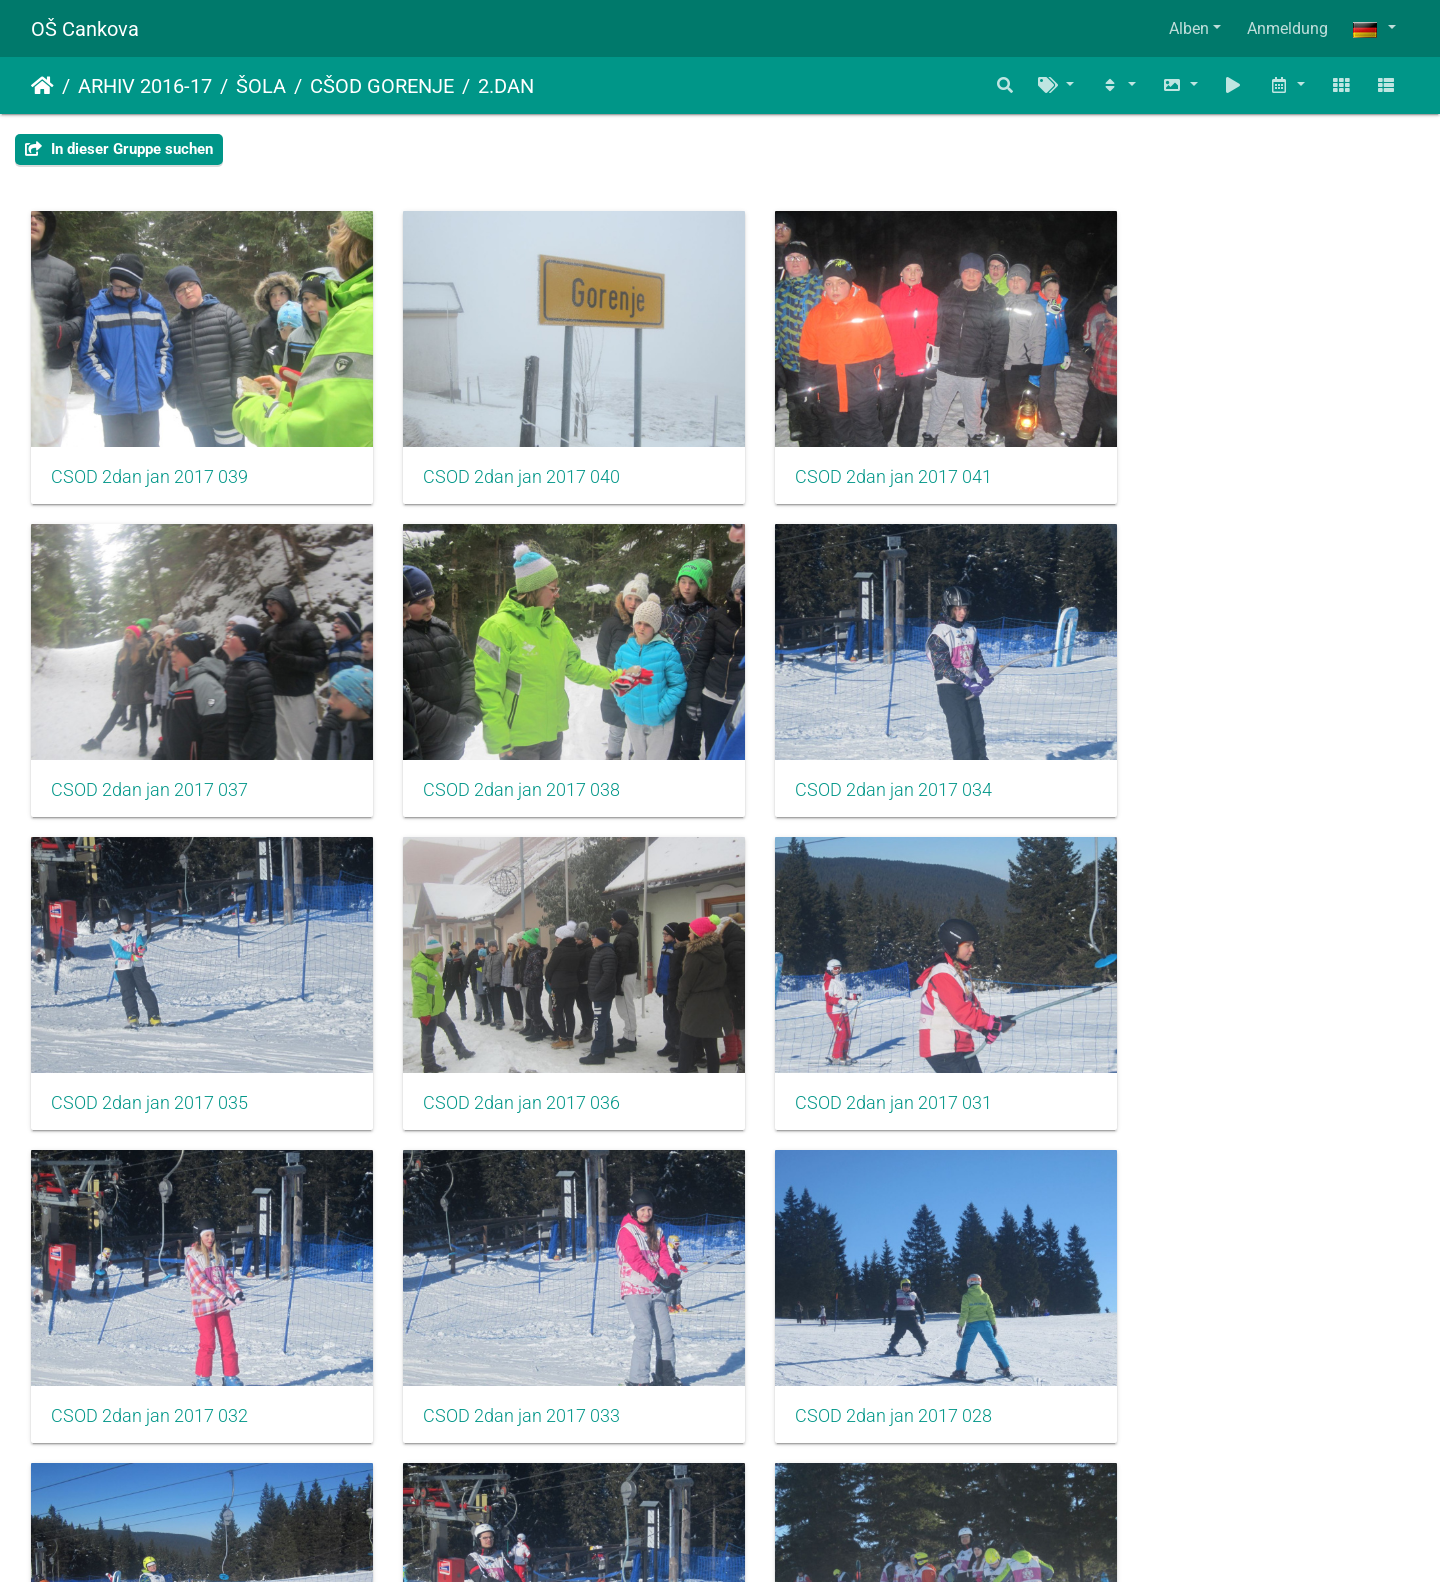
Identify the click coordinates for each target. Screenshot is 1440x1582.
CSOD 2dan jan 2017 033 (853, 1062)
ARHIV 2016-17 (145, 86)
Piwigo (763, 1539)
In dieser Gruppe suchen (119, 149)
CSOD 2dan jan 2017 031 (149, 1062)
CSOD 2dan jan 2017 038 (149, 762)
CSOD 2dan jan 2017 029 (149, 1361)
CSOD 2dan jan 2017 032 (501, 1062)
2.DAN (506, 86)
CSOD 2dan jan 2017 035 (853, 762)
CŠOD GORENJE (382, 86)
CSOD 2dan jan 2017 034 (501, 762)
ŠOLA (261, 86)
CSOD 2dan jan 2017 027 (853, 1361)
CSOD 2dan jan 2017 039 (149, 463)
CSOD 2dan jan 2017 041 (853, 463)
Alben (1189, 28)
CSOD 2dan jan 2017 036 (1205, 762)
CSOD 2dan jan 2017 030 (501, 1361)
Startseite (42, 86)
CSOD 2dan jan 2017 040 (501, 463)
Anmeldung (1287, 28)
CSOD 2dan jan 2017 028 (1205, 1062)
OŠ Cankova (85, 29)
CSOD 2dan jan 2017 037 (1205, 463)
